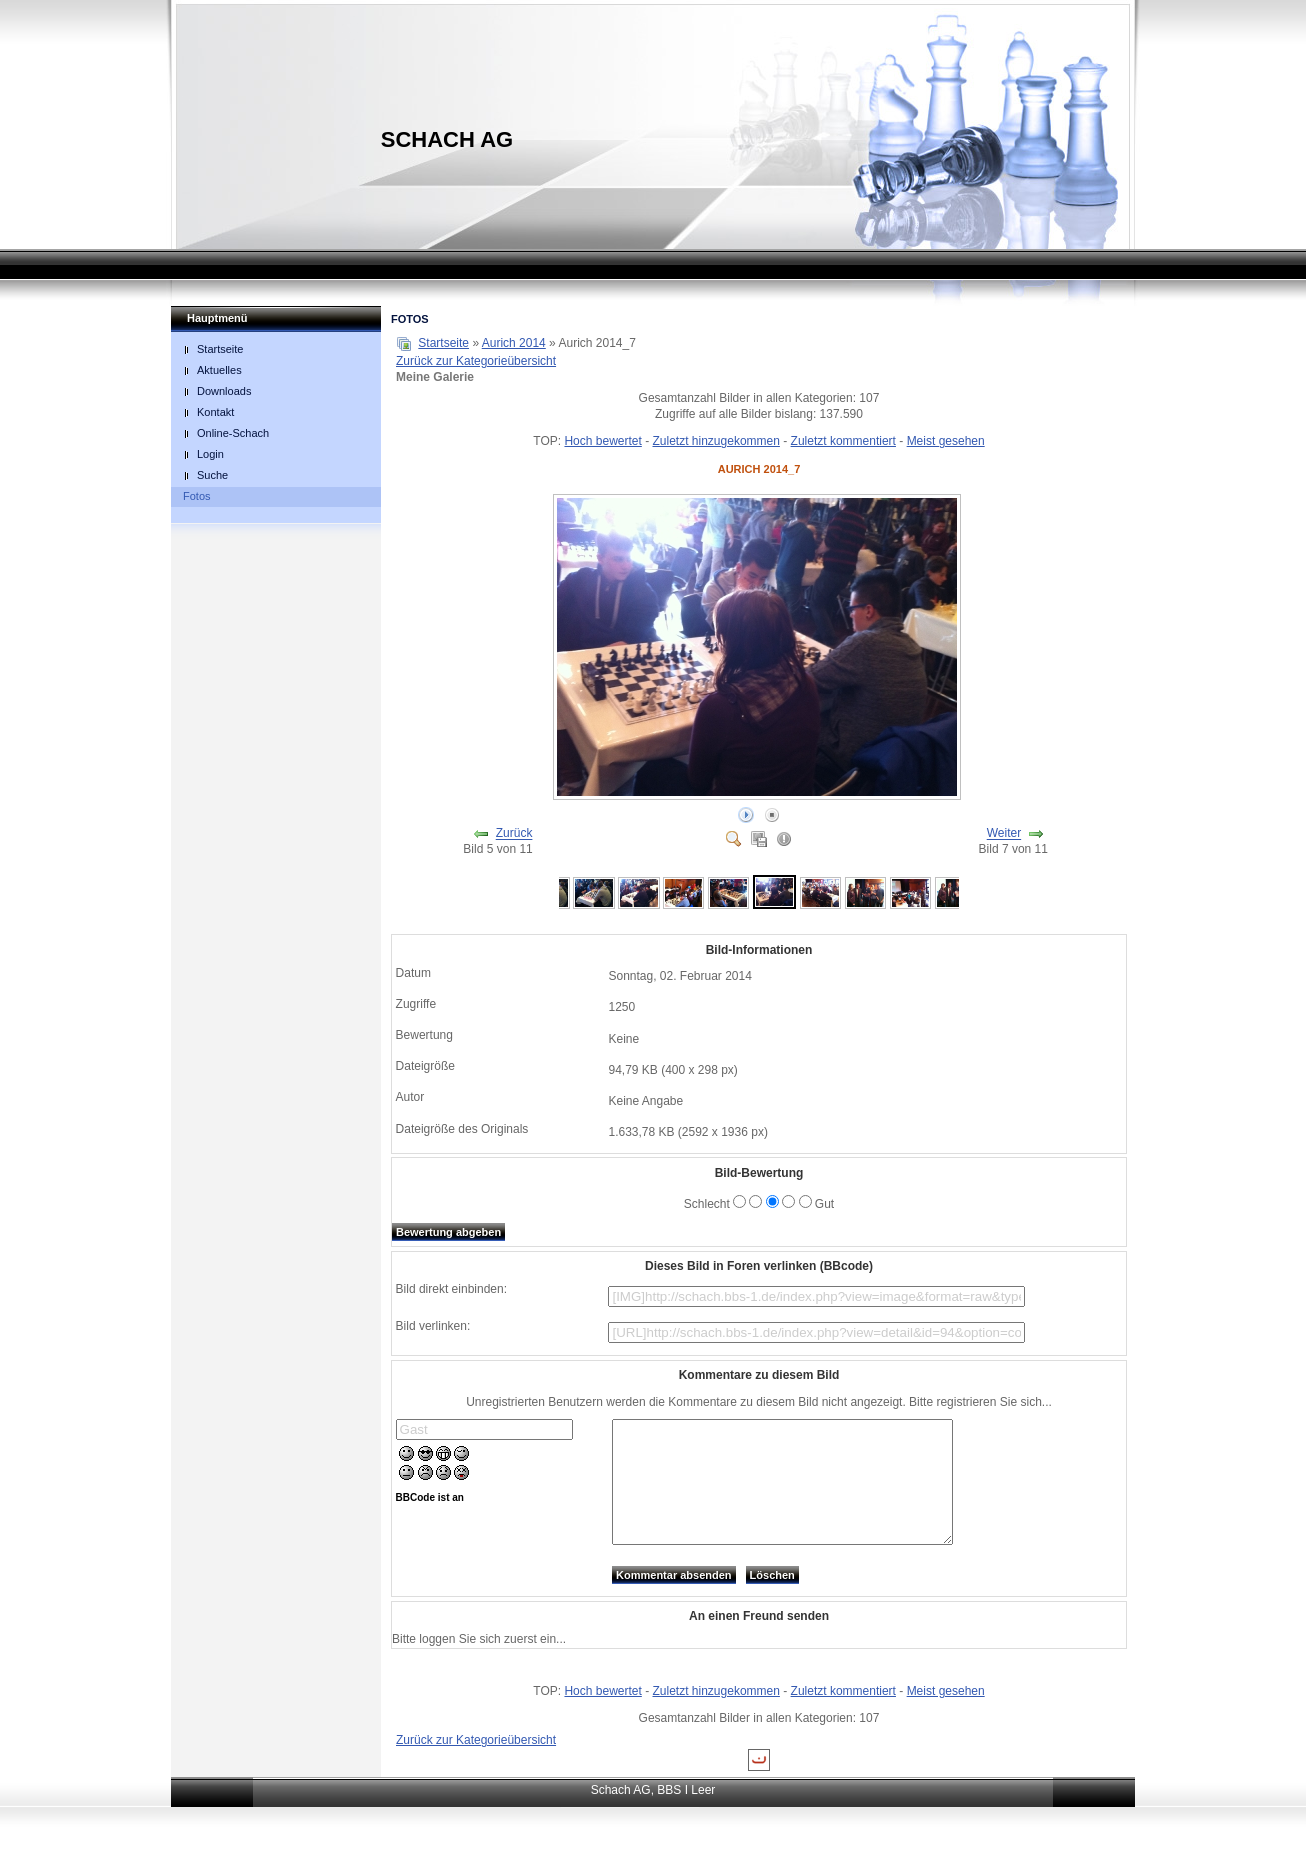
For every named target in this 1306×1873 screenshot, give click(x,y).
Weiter (1004, 834)
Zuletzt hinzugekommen (716, 441)
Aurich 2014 (514, 343)
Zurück (514, 834)
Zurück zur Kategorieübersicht (476, 361)
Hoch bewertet (602, 441)
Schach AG (447, 139)
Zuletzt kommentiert (843, 441)
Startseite (443, 343)
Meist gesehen (946, 441)
